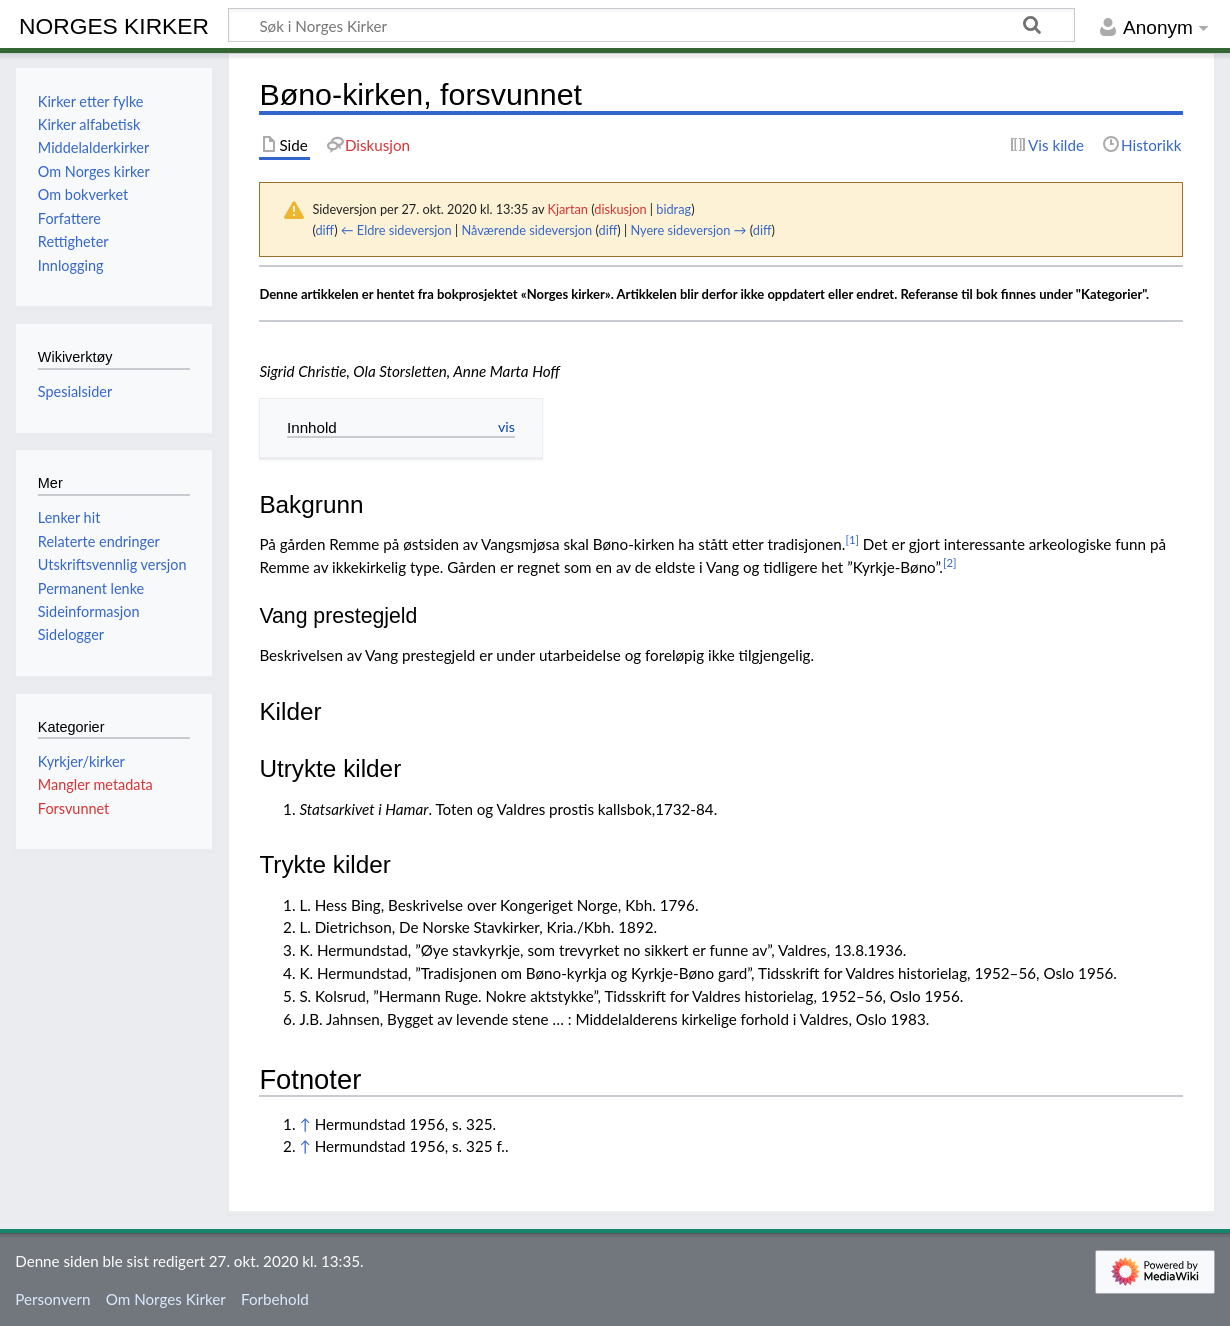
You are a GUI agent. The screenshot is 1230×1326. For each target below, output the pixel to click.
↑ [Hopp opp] (304, 1124)
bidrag (673, 209)
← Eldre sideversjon (396, 230)
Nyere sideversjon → (688, 230)
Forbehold (275, 1299)
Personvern (52, 1299)
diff (324, 230)
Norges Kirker (114, 26)
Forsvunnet (73, 808)
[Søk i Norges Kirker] (651, 25)
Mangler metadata (95, 784)
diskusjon (620, 209)
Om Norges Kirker (166, 1299)
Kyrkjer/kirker (81, 761)
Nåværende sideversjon (526, 230)
